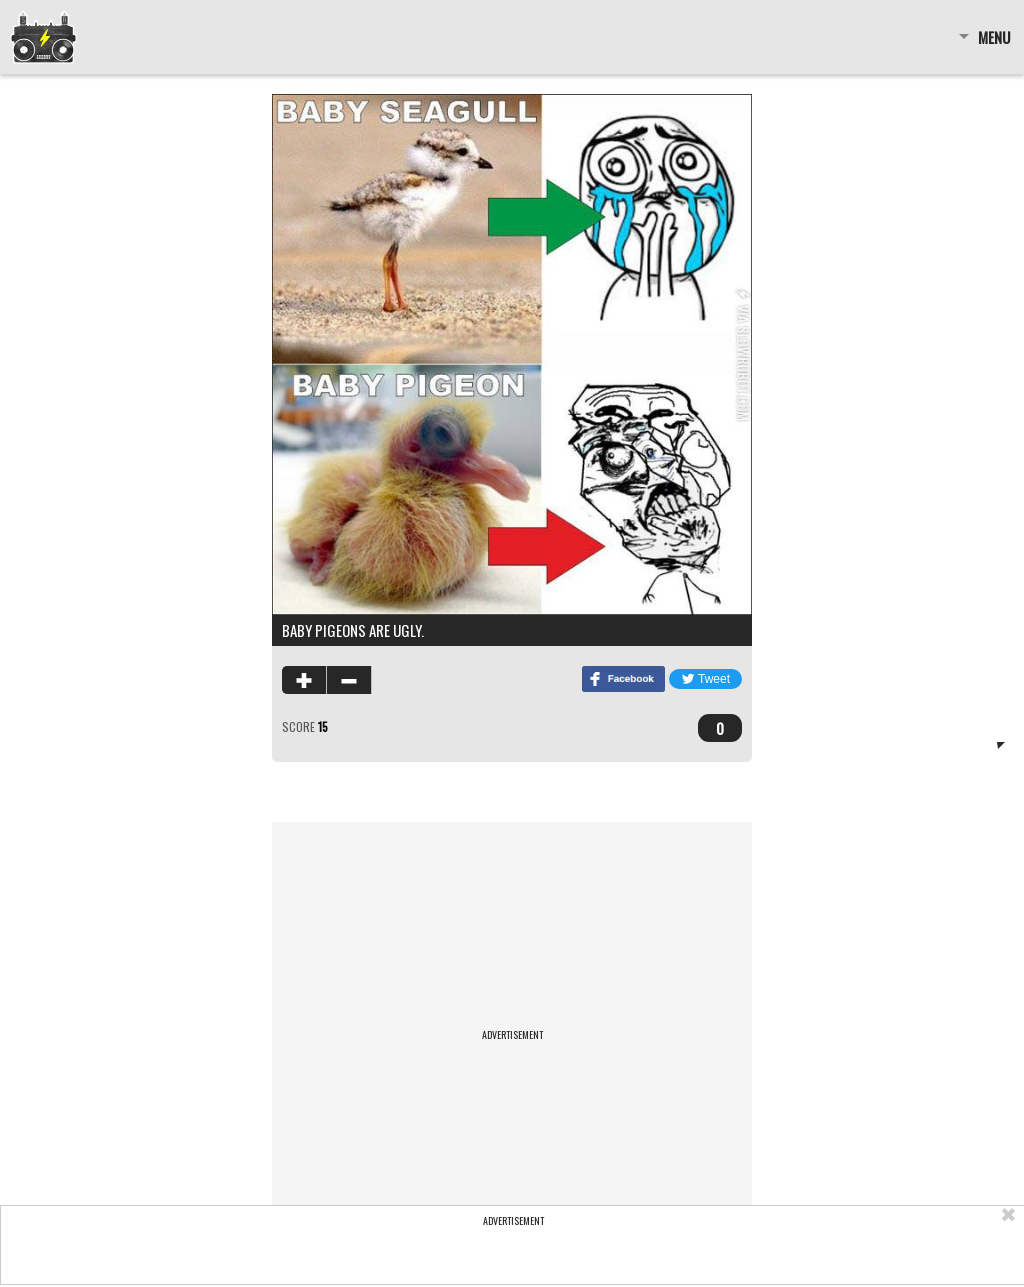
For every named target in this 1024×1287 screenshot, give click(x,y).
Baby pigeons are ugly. (353, 630)
